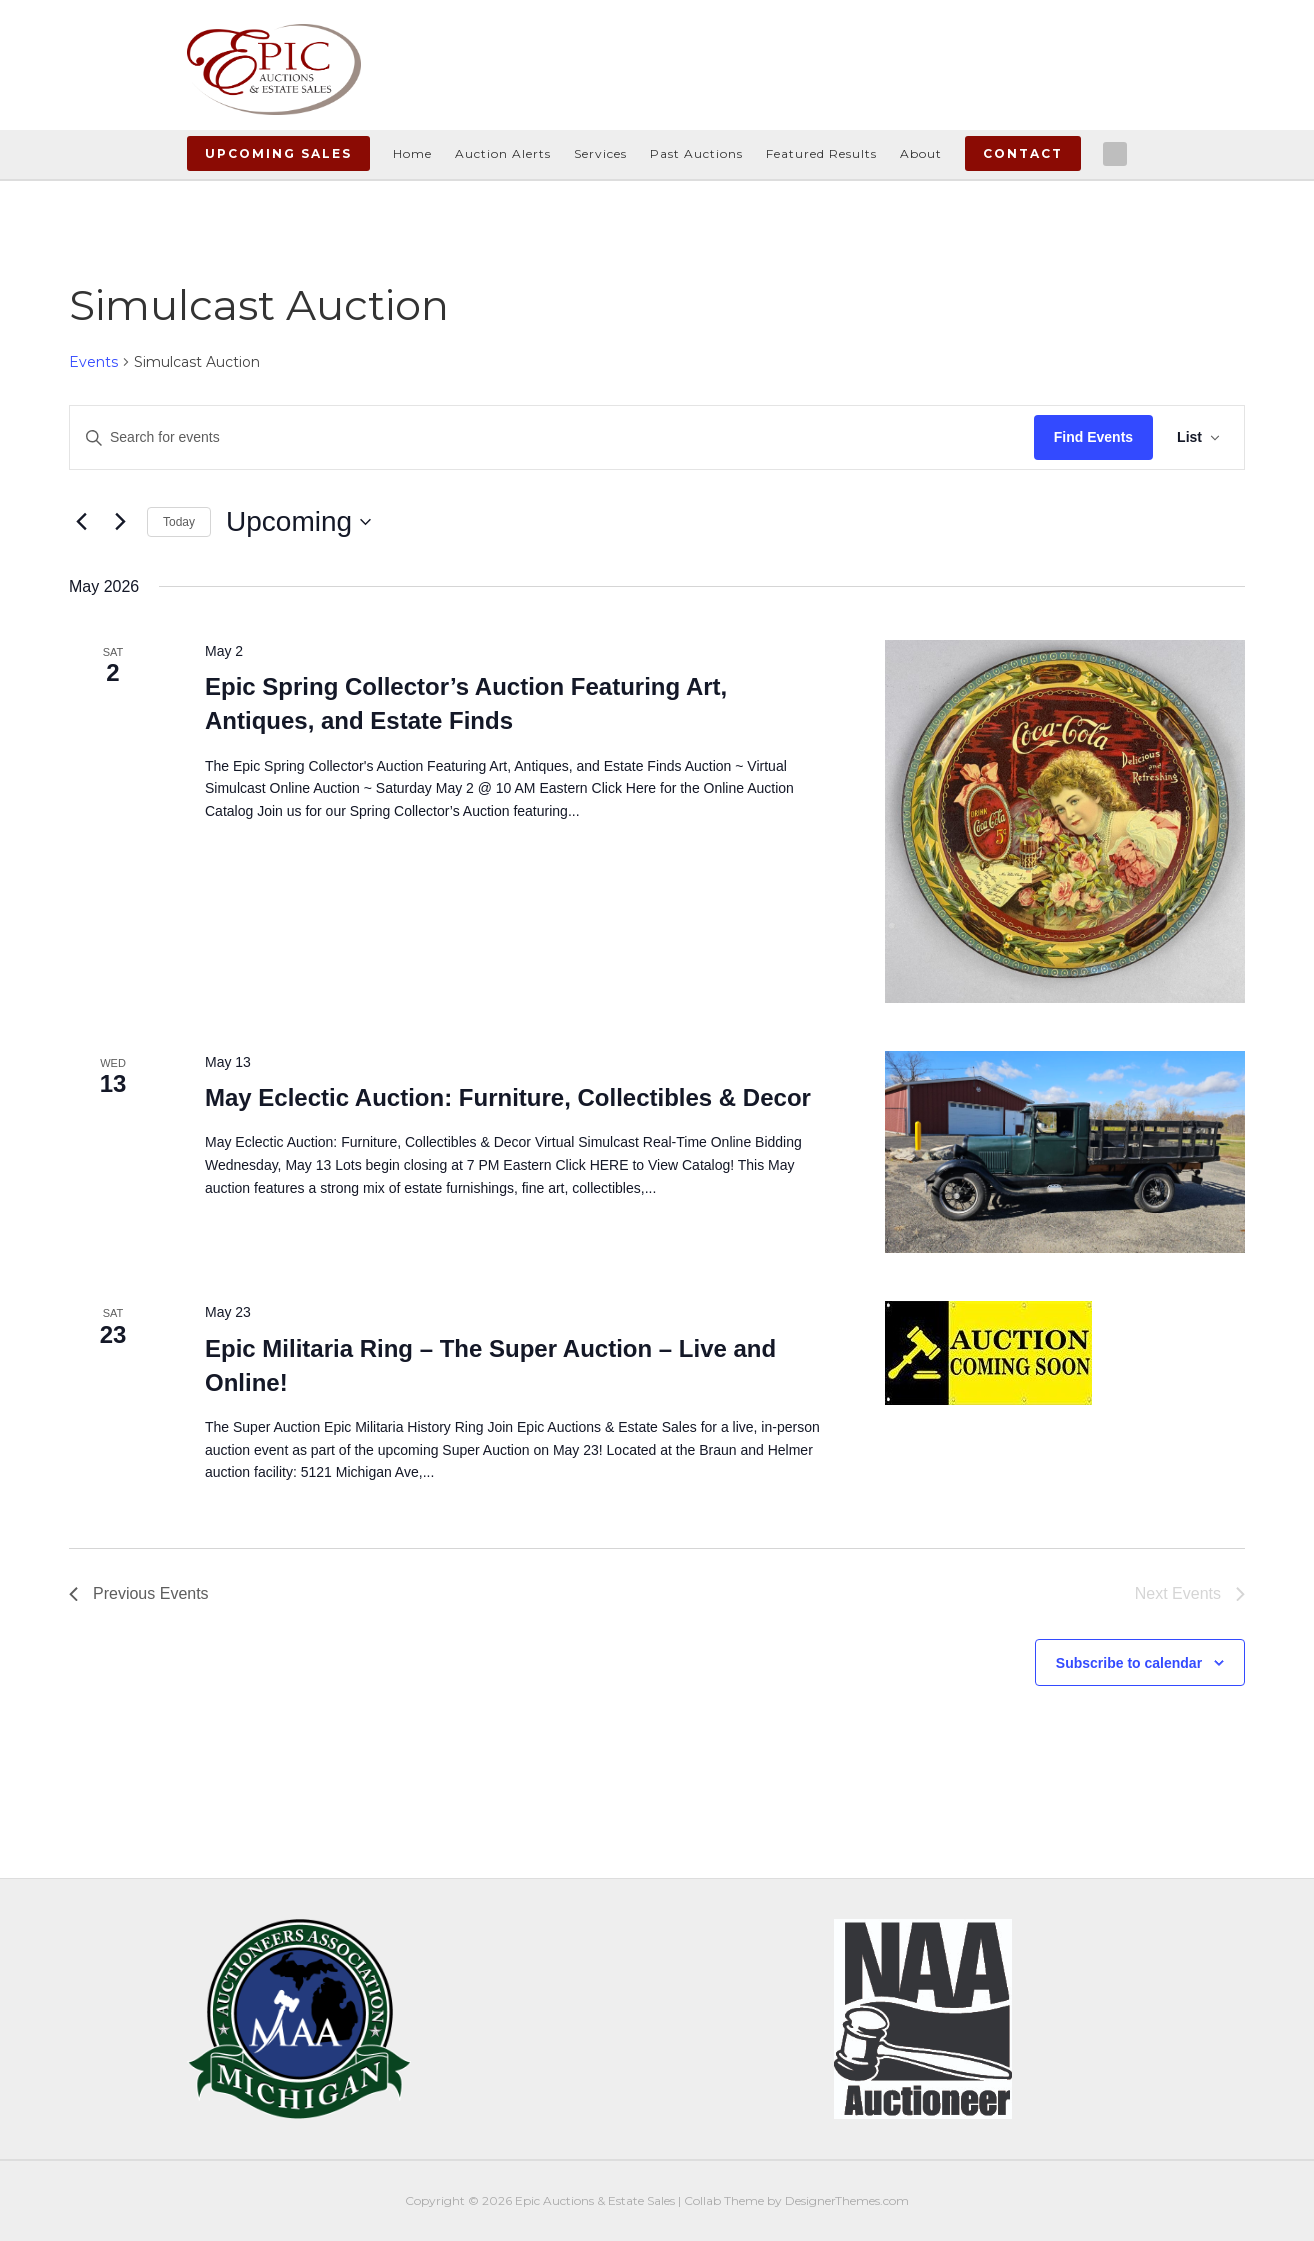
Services (600, 153)
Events (93, 362)
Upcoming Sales (278, 153)
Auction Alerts (503, 153)
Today (179, 522)
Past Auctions (696, 153)
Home (412, 153)
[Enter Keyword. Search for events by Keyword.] (552, 437)
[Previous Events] (81, 522)
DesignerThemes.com (847, 2200)
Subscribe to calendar (1129, 1663)
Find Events (1093, 437)
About (921, 153)
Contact (1023, 153)
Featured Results (821, 153)
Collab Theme (724, 2200)
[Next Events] (120, 522)
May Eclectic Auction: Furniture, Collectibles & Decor (508, 1097)
